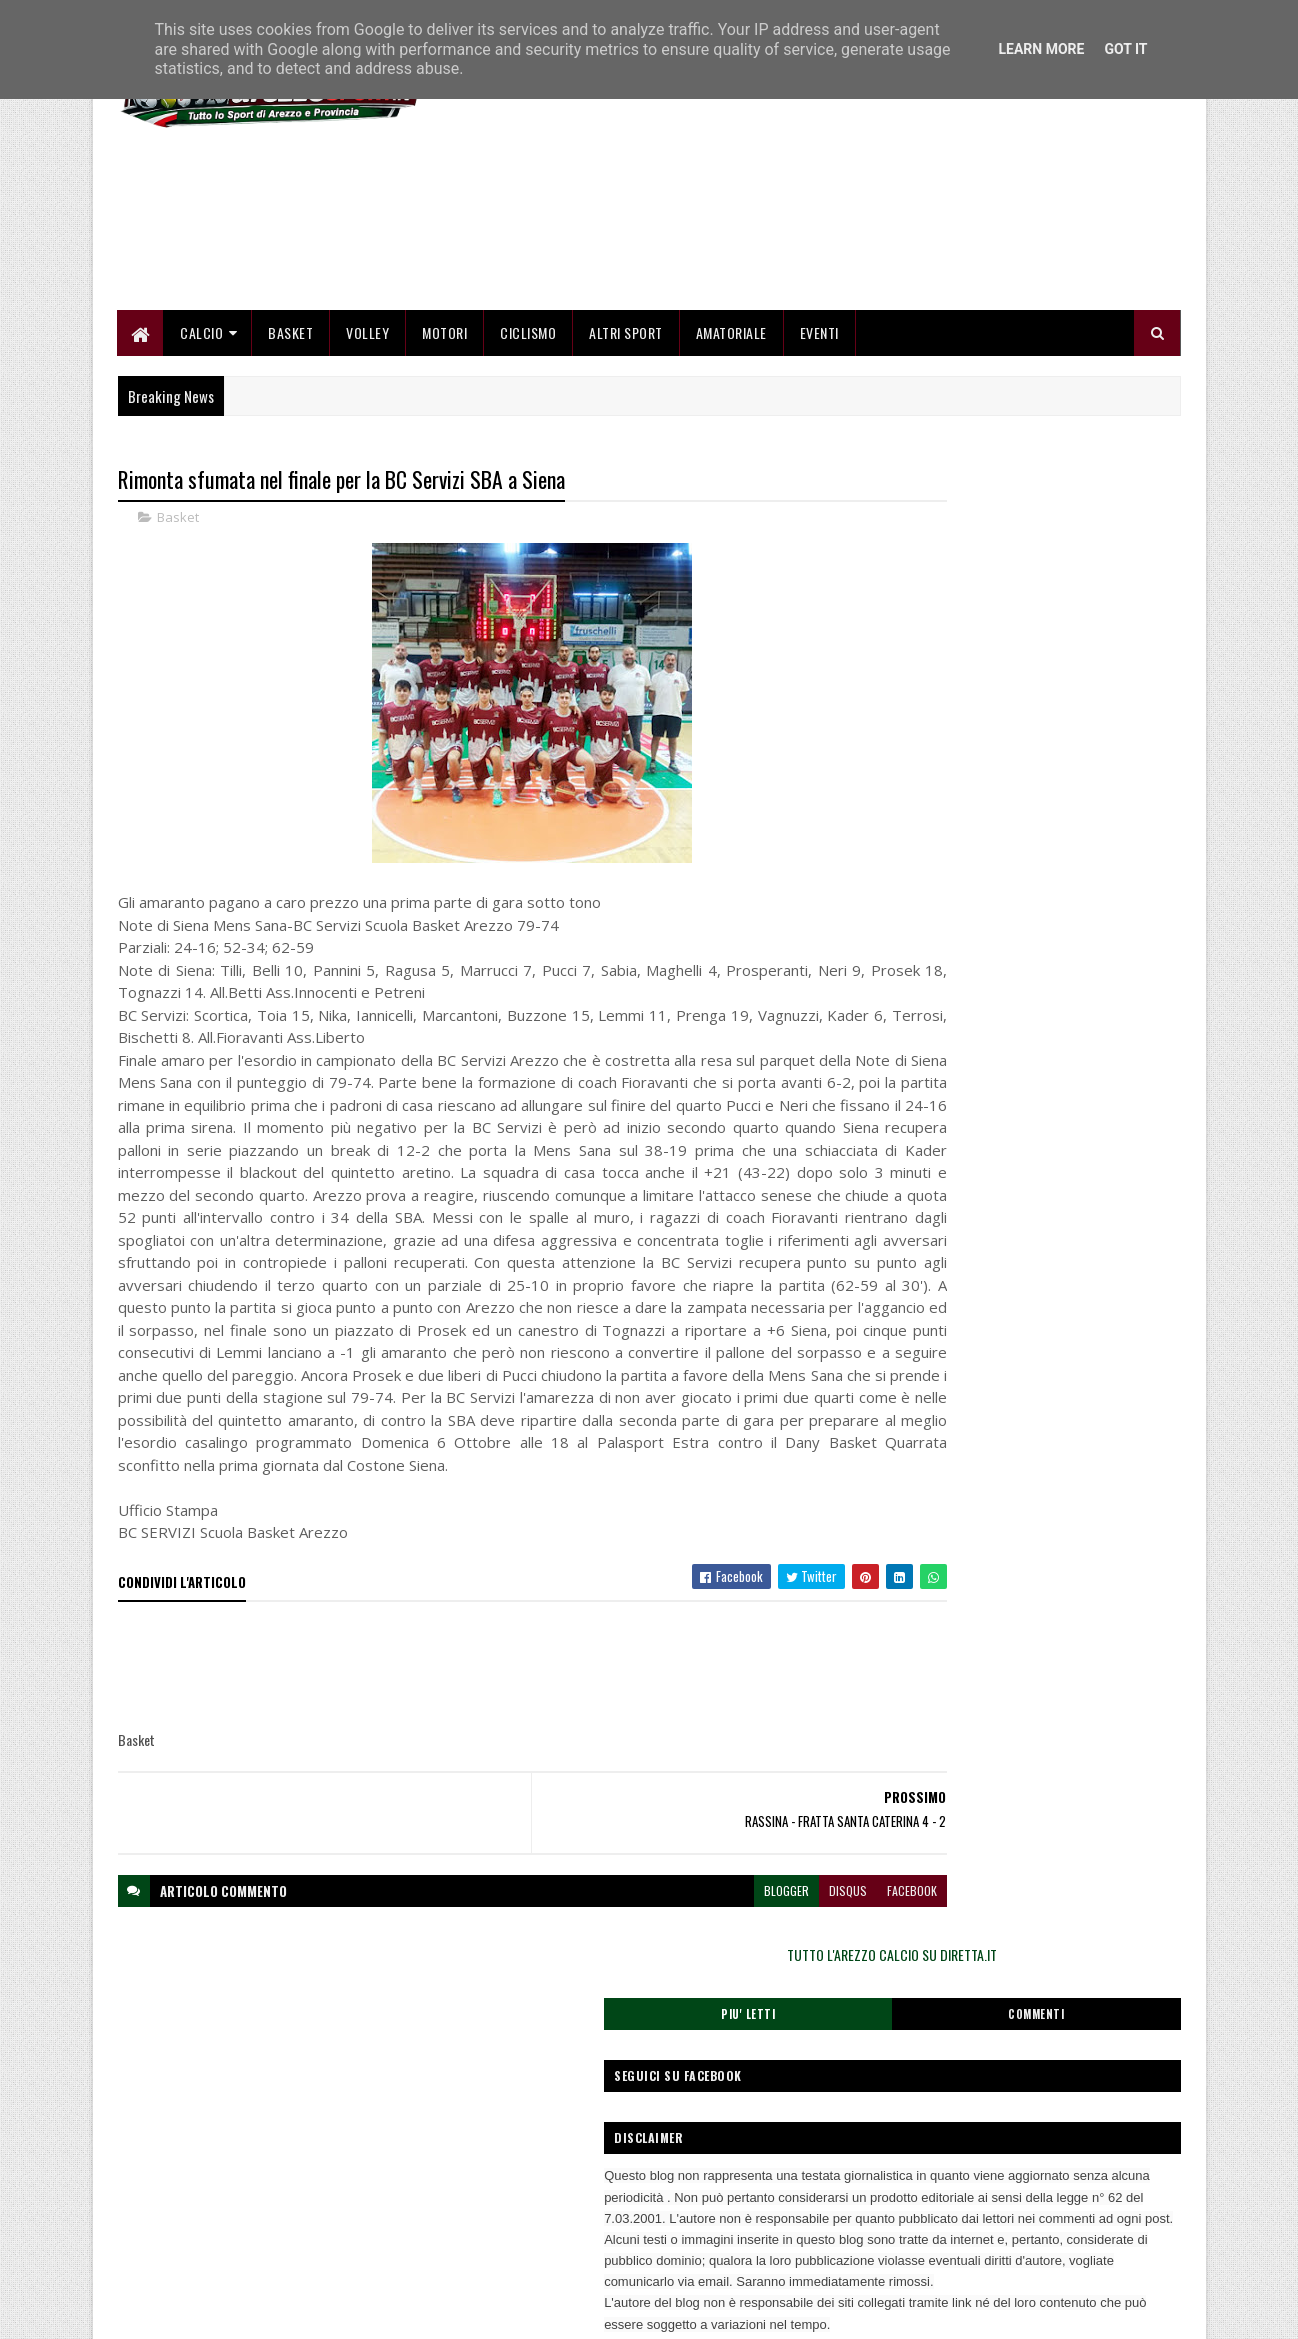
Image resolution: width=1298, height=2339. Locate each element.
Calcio (202, 442)
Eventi (819, 442)
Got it (1125, 49)
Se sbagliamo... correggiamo (553, 2255)
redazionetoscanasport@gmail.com (1058, 2186)
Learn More (1041, 49)
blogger (665, 2070)
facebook (791, 2070)
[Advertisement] (817, 280)
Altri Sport (627, 442)
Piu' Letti (941, 655)
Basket (291, 442)
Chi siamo (504, 2207)
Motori (445, 442)
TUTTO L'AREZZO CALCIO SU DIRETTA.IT (1021, 594)
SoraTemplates (212, 2311)
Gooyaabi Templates (379, 2311)
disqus (727, 2070)
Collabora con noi (523, 2231)
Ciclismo (529, 442)
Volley (368, 442)
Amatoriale (731, 442)
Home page (508, 2183)
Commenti (1101, 655)
